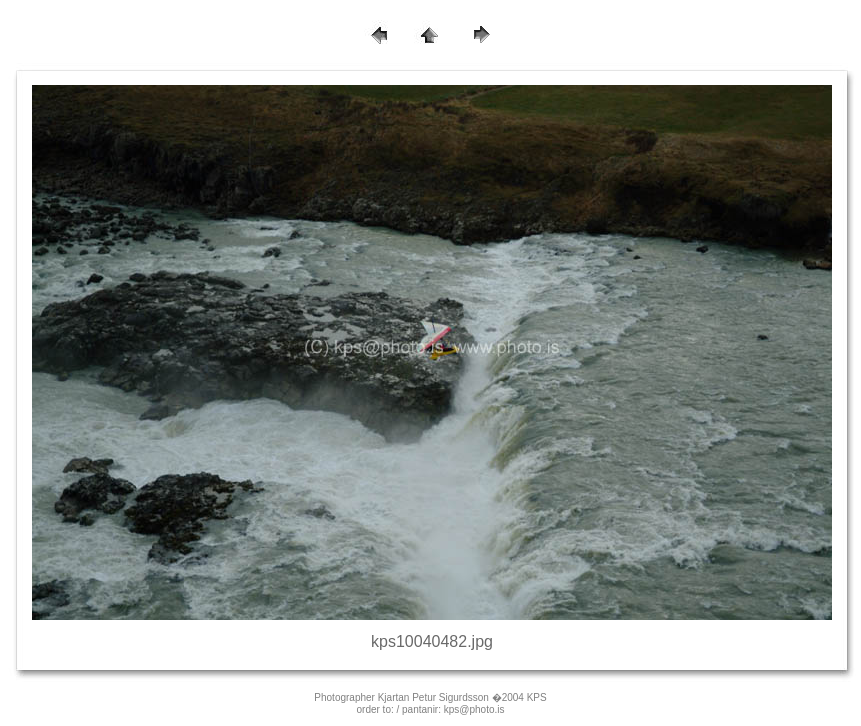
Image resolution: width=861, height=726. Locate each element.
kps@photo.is (474, 709)
